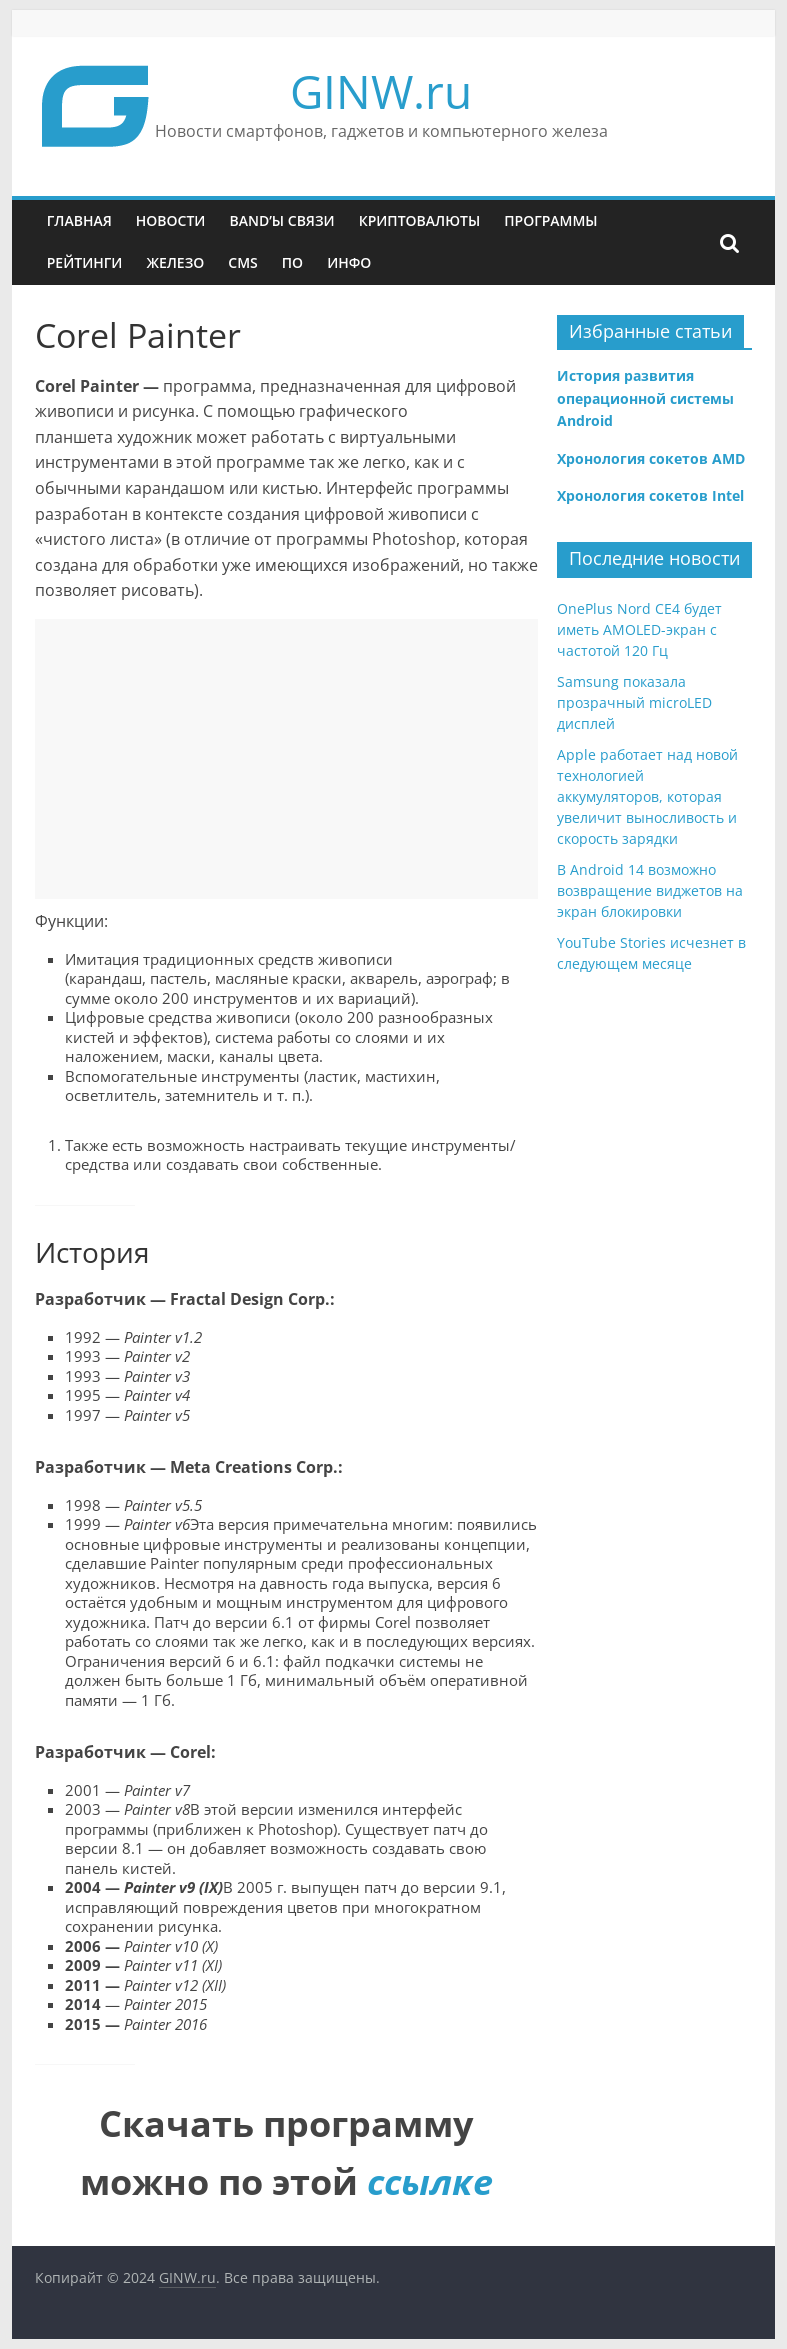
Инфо (349, 262)
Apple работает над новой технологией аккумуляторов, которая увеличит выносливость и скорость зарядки (647, 796)
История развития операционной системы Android (645, 398)
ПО (292, 262)
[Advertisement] (287, 759)
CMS (242, 262)
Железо (175, 262)
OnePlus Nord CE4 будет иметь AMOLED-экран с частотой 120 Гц (639, 629)
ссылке (430, 2181)
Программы (550, 220)
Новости (171, 220)
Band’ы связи (281, 220)
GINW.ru (381, 91)
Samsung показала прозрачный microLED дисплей (634, 702)
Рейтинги (85, 262)
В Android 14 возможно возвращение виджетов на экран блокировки (650, 890)
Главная (79, 220)
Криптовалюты (420, 220)
